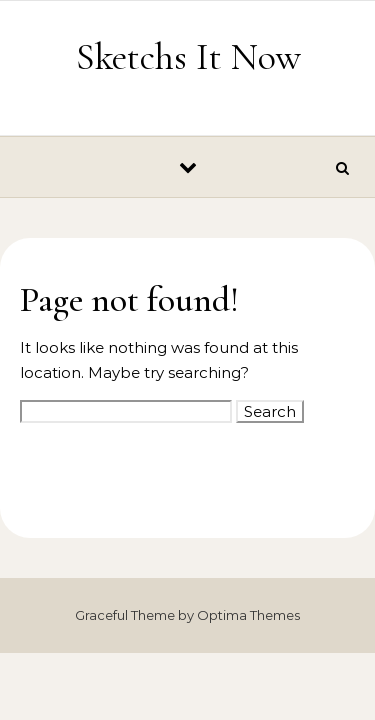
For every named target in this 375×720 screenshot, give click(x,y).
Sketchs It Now (188, 57)
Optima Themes (248, 615)
